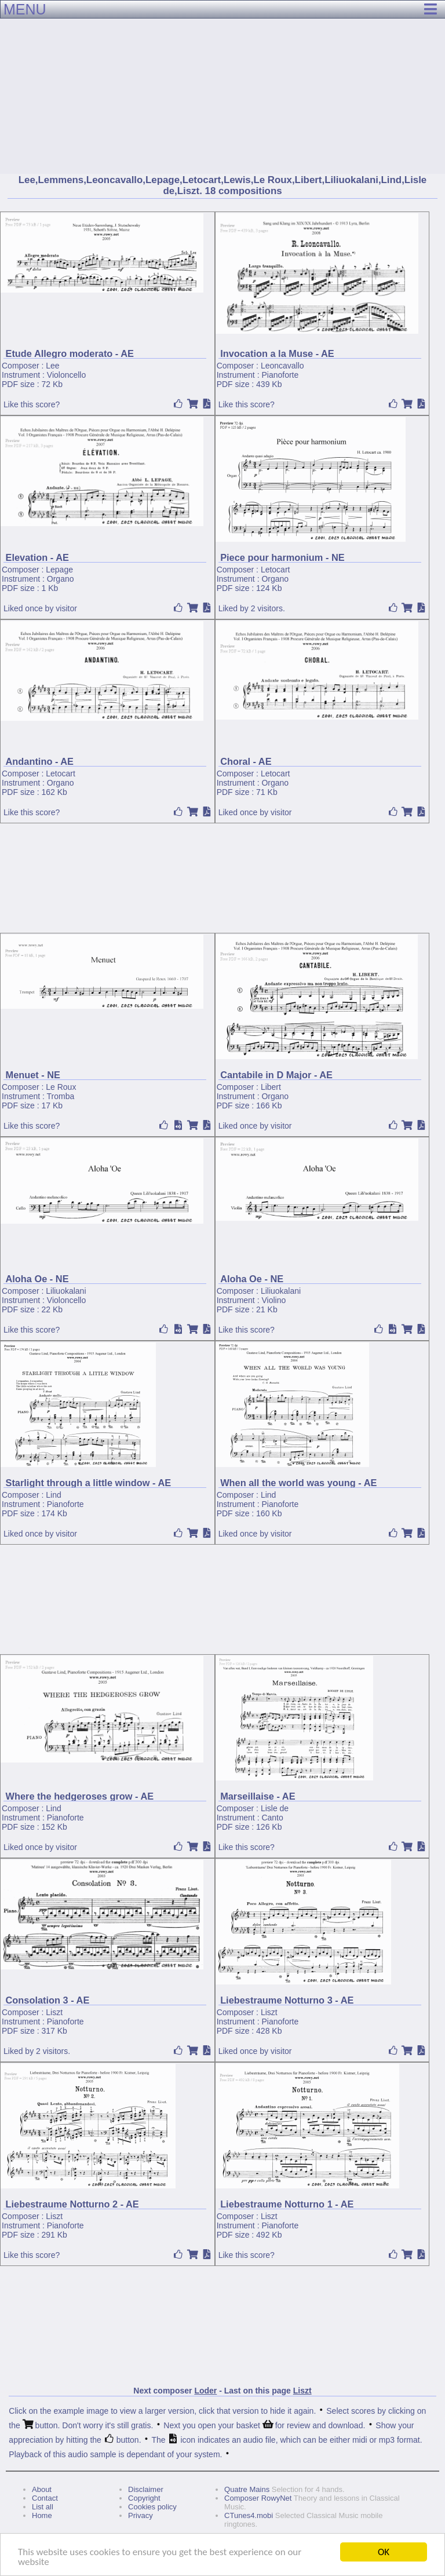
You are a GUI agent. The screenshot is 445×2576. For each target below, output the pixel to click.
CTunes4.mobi (248, 2515)
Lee (52, 365)
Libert (271, 1087)
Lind (53, 1494)
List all (42, 2506)
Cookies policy (152, 2506)
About (42, 2489)
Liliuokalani (66, 1291)
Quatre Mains (246, 2489)
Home (42, 2515)
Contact (45, 2498)
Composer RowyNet (257, 2498)
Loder (205, 2390)
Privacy (140, 2515)
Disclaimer (145, 2489)
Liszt (54, 2012)
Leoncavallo (282, 365)
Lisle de (275, 1808)
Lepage (59, 569)
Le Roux (61, 1087)
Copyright (144, 2498)
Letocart (275, 569)
